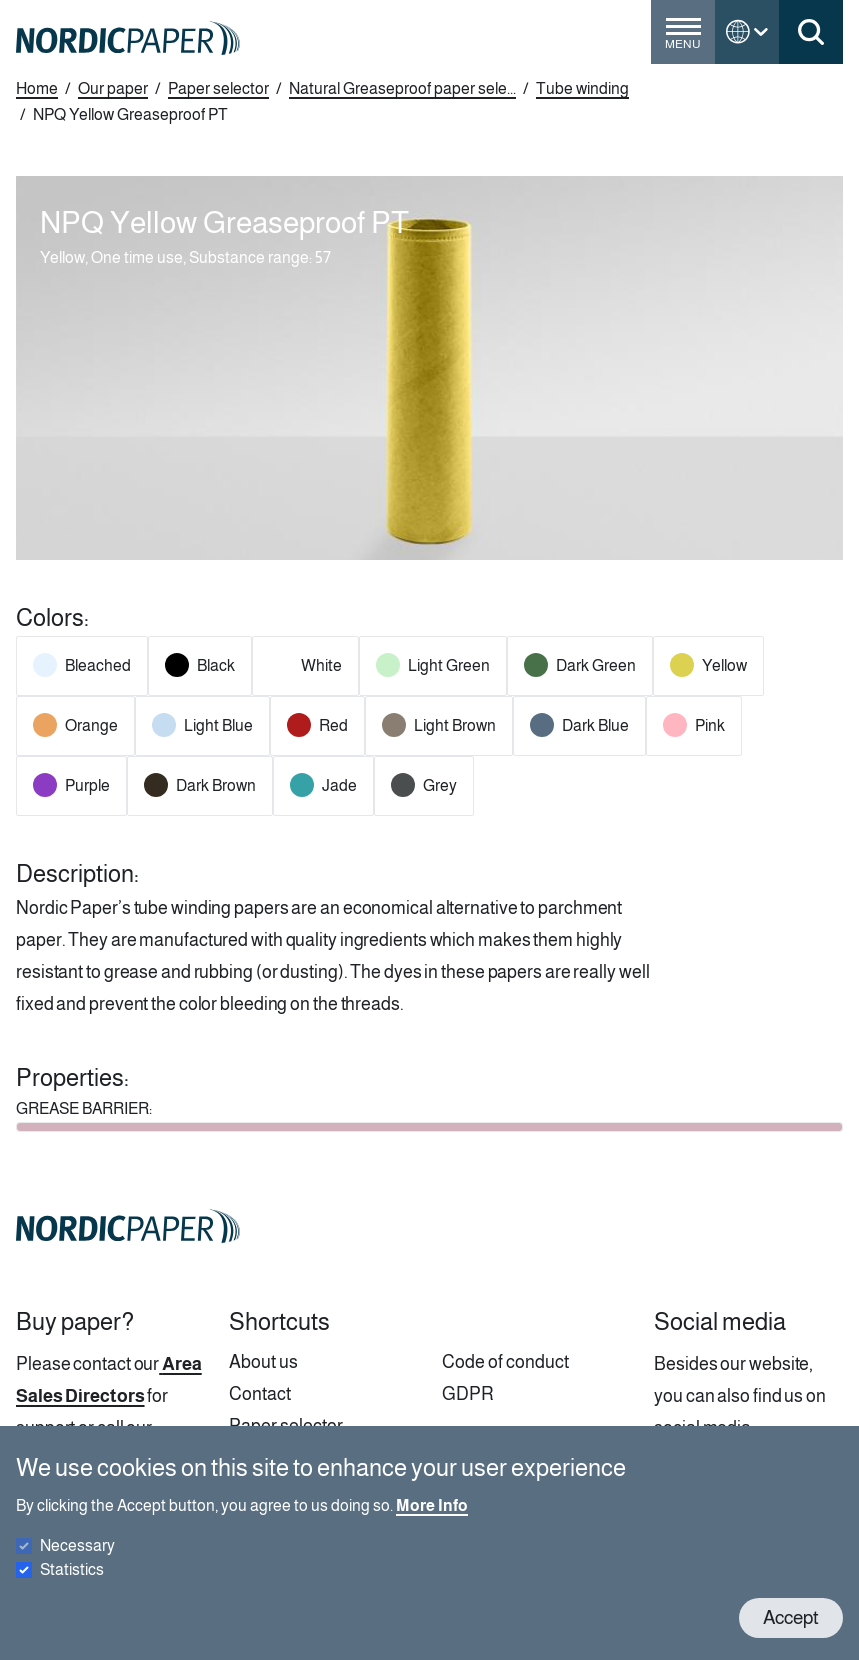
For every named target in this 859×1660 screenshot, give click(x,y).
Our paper (113, 88)
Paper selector (218, 88)
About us (263, 1362)
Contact (260, 1394)
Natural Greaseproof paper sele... (402, 88)
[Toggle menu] (683, 40)
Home (37, 88)
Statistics (72, 1587)
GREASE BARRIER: (84, 1108)
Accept (791, 1635)
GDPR (468, 1394)
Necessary (77, 1563)
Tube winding (582, 88)
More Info (432, 1523)
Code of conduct (505, 1362)
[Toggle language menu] (747, 32)
